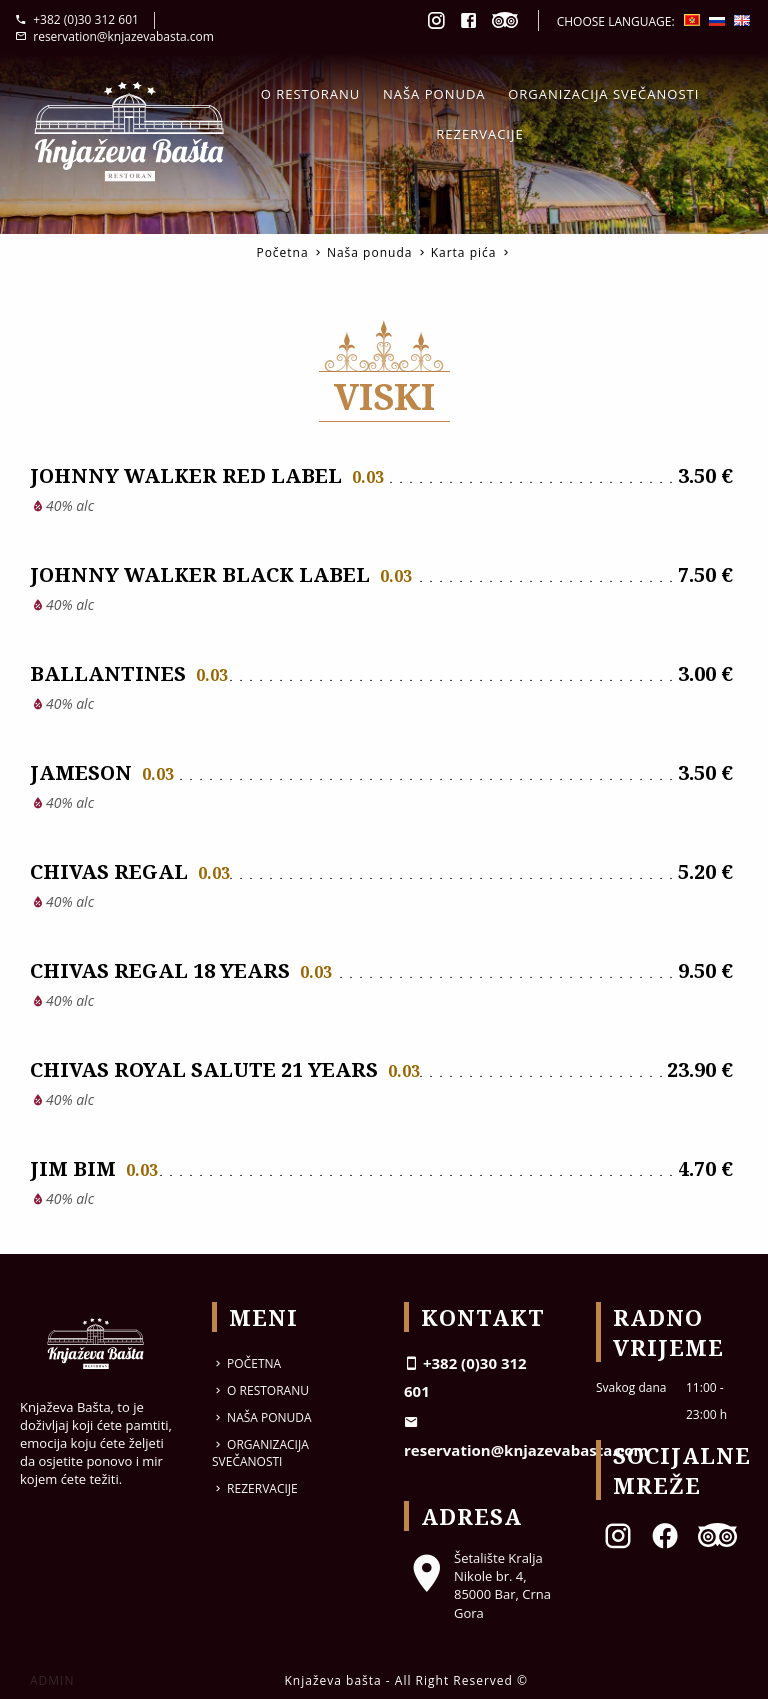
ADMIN (52, 1680)
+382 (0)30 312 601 (77, 19)
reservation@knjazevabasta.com (114, 36)
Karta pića (464, 252)
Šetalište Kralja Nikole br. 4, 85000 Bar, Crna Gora (477, 1585)
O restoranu (311, 94)
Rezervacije (479, 134)
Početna (282, 252)
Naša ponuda (434, 94)
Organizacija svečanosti (603, 94)
